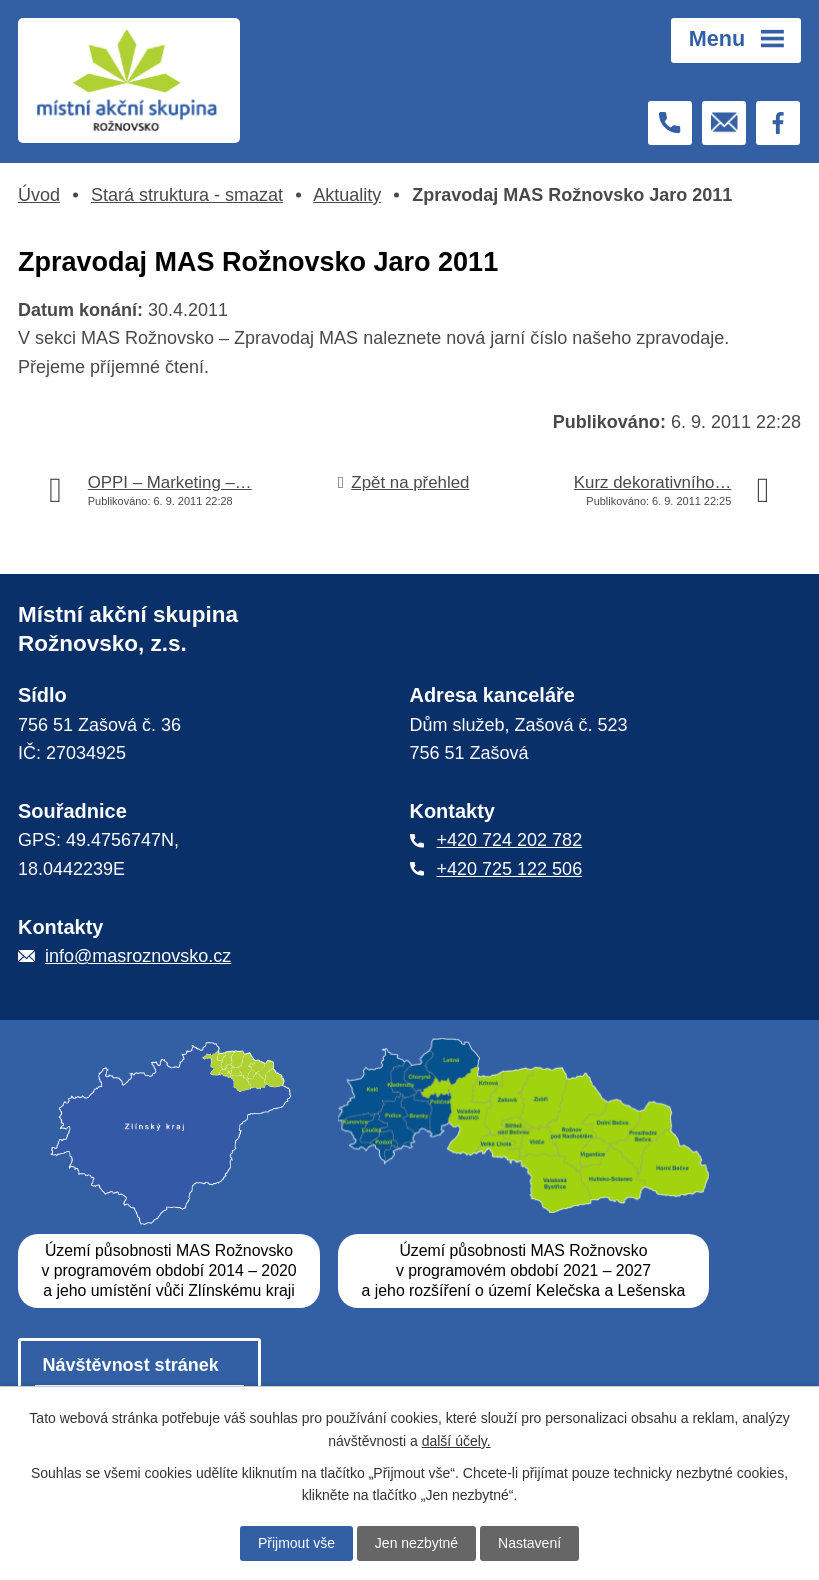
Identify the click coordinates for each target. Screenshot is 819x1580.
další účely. (456, 1440)
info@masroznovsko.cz (138, 956)
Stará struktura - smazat (187, 195)
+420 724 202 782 (510, 841)
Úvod (39, 195)
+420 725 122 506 (510, 869)
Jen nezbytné (416, 1543)
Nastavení (529, 1543)
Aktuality (347, 195)
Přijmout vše (296, 1543)
